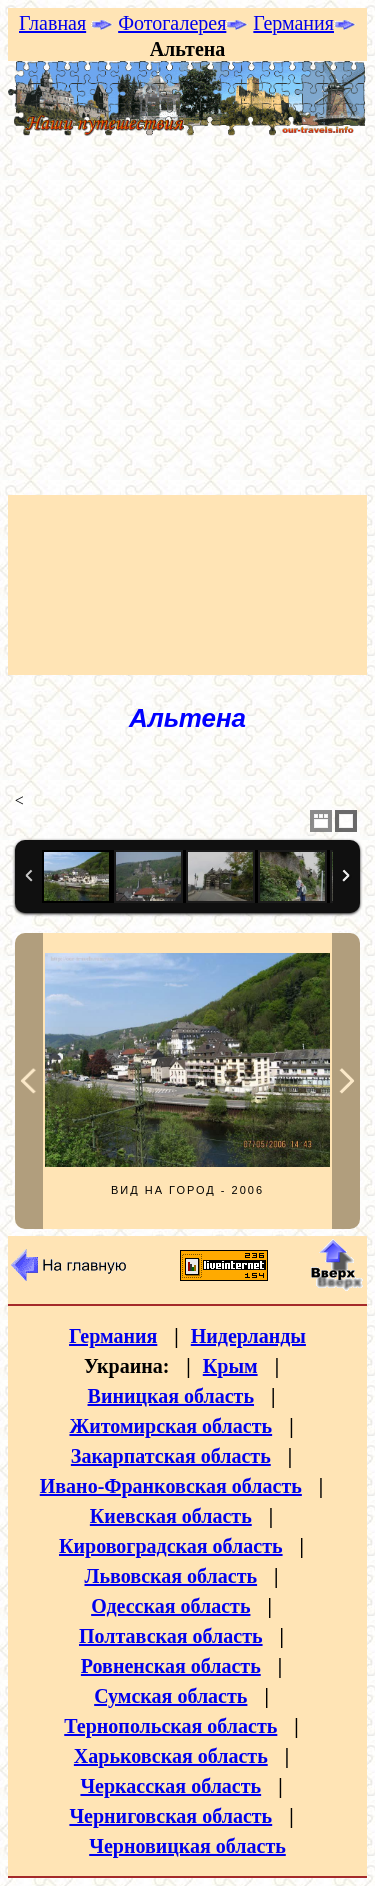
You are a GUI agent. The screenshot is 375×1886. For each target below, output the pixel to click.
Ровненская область (171, 1666)
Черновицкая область (187, 1846)
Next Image (346, 1081)
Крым (230, 1366)
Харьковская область (171, 1756)
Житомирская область (170, 1426)
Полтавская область (171, 1636)
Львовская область (170, 1576)
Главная (52, 23)
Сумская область (170, 1696)
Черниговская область (170, 1816)
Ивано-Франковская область (171, 1486)
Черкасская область (170, 1786)
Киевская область (171, 1516)
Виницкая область (171, 1396)
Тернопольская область (170, 1726)
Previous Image (29, 1081)
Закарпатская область (171, 1456)
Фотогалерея (172, 23)
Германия (293, 23)
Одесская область (170, 1606)
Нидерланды (248, 1336)
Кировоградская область (171, 1546)
